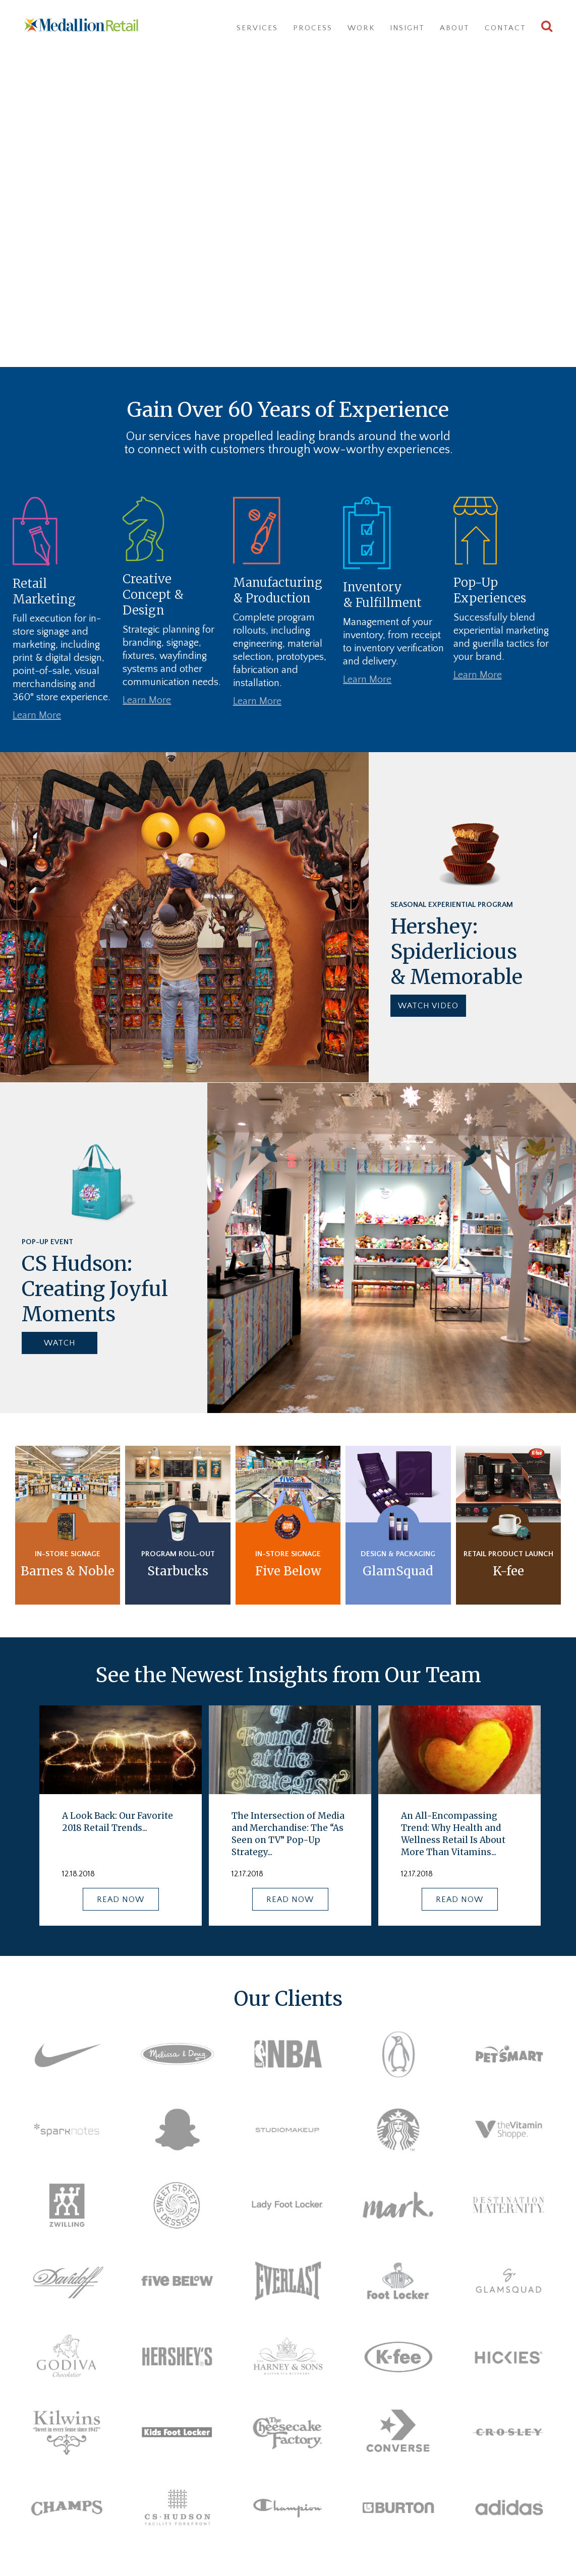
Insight (407, 28)
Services (257, 28)
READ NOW (120, 1899)
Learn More (37, 715)
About (455, 28)
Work (361, 28)
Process (312, 28)
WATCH (60, 1342)
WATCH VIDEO (428, 1005)
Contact (505, 28)
